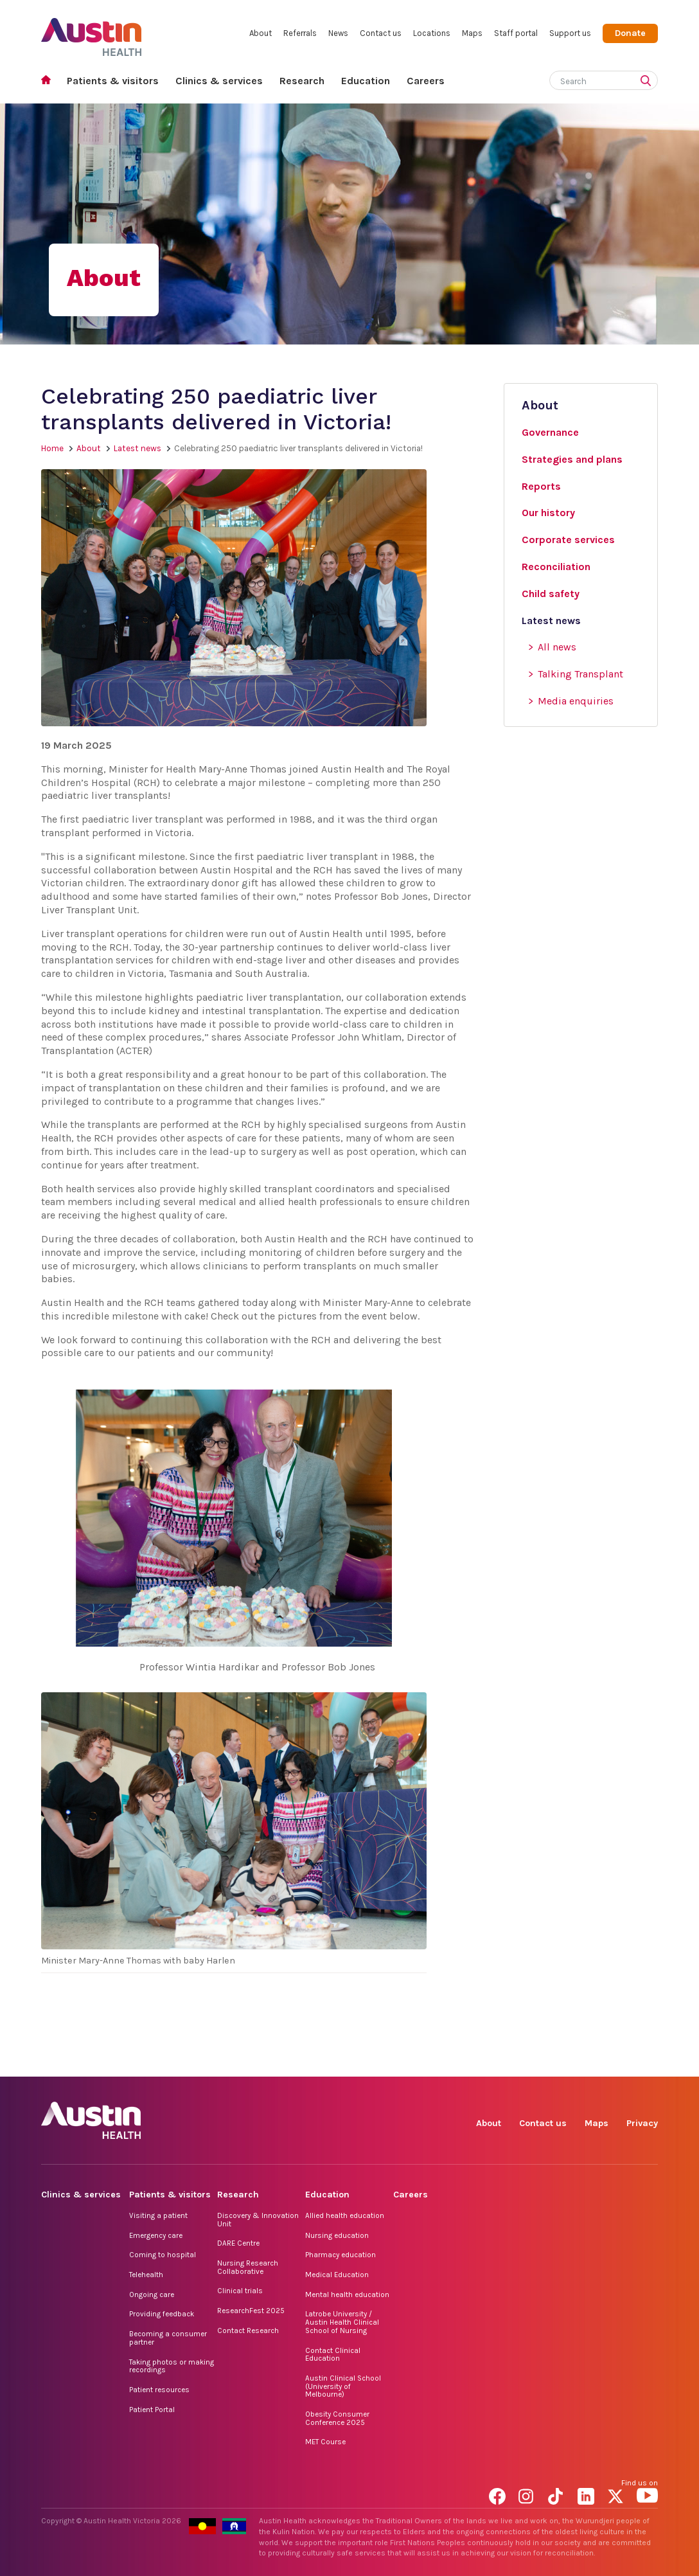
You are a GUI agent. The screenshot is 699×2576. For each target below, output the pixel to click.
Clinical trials (240, 2290)
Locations (431, 33)
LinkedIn (588, 2062)
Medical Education (337, 2274)
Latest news (137, 448)
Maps (472, 33)
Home (49, 81)
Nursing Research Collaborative (247, 2267)
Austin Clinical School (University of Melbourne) (343, 2386)
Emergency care (155, 2235)
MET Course (325, 2441)
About (260, 33)
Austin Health (91, 32)
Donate (630, 33)
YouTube (647, 2062)
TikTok (558, 2062)
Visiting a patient (158, 2215)
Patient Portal (152, 2409)
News (338, 33)
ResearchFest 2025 (251, 2310)
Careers (426, 81)
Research (301, 81)
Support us (570, 33)
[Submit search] (648, 81)
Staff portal (516, 33)
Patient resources (159, 2389)
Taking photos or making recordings (171, 2366)
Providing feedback (161, 2313)
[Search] (588, 78)
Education (365, 81)
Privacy (642, 2123)
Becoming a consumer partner (168, 2338)
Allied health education (344, 2215)
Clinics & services (219, 81)
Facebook (499, 2062)
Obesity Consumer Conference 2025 (337, 2418)
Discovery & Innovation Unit (258, 2219)
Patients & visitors (113, 81)
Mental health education (347, 2294)
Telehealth (146, 2274)
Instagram (529, 2062)
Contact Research (248, 2330)
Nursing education (337, 2235)
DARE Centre (238, 2243)
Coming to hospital (162, 2254)
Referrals (300, 33)
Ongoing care (151, 2294)
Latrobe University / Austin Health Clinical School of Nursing (342, 2321)
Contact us (381, 33)
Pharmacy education (340, 2254)
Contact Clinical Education (332, 2354)
